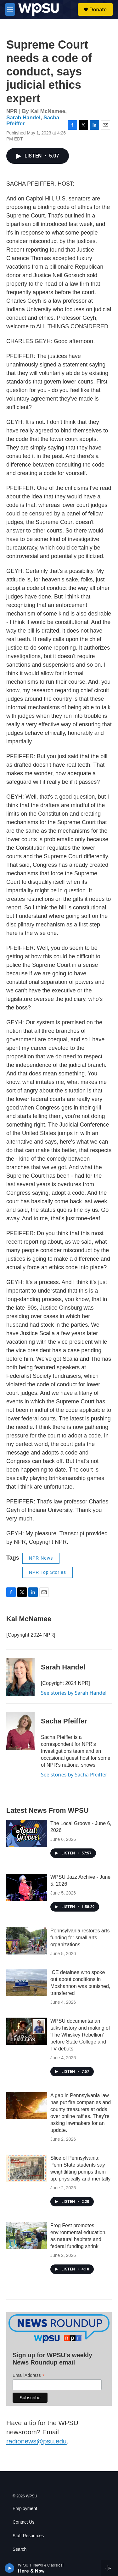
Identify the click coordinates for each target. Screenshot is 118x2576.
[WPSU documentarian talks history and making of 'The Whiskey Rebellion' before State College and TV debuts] (26, 2031)
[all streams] (109, 2568)
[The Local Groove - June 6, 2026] (26, 1833)
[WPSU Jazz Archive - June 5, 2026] (26, 1887)
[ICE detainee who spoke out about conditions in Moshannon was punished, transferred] (26, 1982)
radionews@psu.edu (36, 2441)
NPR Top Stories (47, 1572)
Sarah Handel (23, 118)
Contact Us (23, 2522)
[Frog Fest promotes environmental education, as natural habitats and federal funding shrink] (26, 2235)
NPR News (41, 1558)
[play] (10, 2568)
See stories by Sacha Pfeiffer (74, 1774)
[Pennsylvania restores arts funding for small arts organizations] (26, 1940)
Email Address (29, 2375)
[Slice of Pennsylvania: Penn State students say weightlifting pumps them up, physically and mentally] (26, 2168)
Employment (25, 2508)
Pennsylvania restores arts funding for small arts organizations (80, 1937)
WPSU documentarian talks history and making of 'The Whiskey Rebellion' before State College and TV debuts (80, 2034)
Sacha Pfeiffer (64, 1721)
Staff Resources (28, 2535)
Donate (98, 9)
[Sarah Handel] (20, 1677)
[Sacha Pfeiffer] (20, 1731)
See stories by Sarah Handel (73, 1692)
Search (19, 2549)
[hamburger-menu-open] (10, 9)
